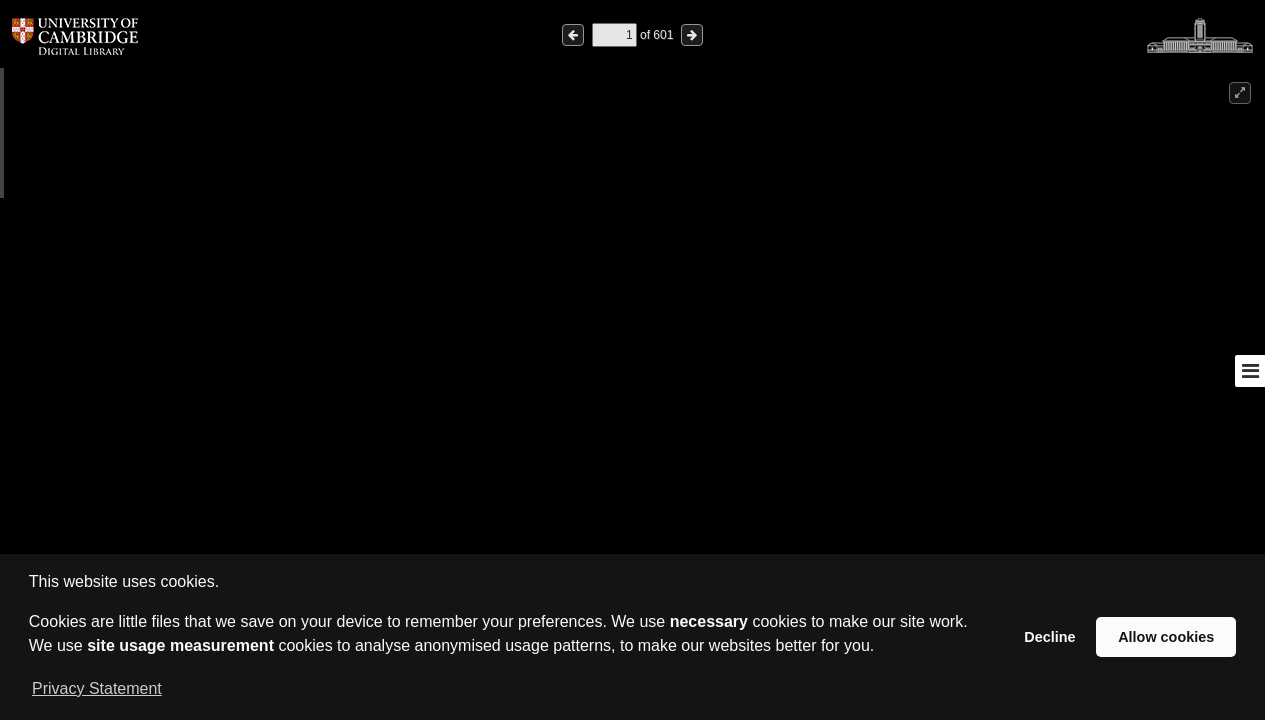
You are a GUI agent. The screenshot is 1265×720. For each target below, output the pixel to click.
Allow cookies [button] (1166, 637)
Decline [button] (1049, 637)
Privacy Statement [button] (97, 688)
